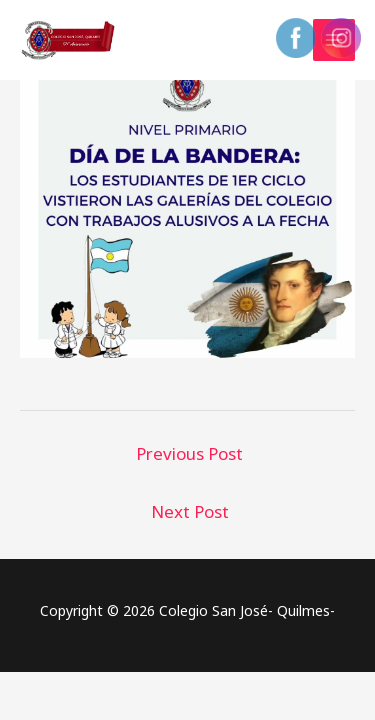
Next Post (190, 511)
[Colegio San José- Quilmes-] (70, 40)
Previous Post (189, 453)
